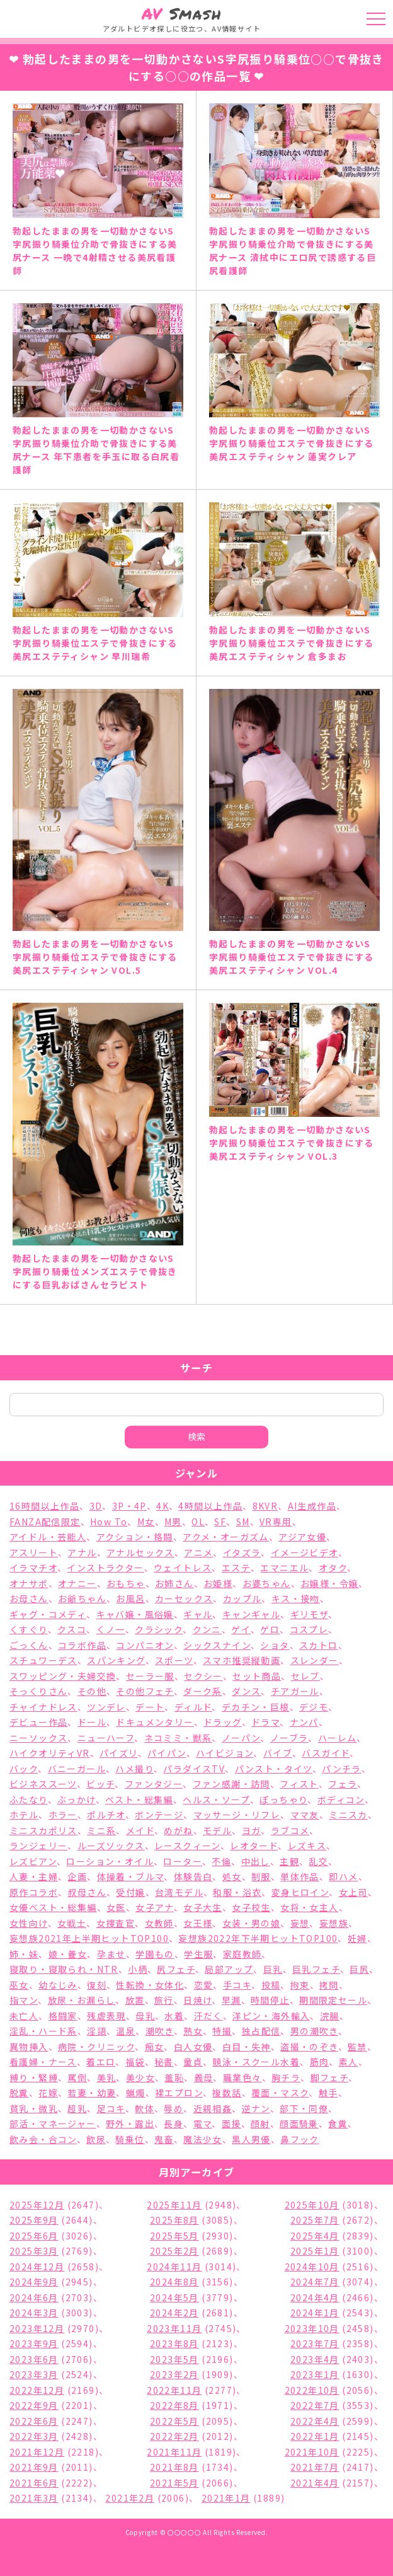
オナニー (77, 1583)
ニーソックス (38, 1737)
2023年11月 (174, 2328)
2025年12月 (36, 2204)
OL (198, 1521)
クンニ (207, 1629)
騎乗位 (129, 2139)
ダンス (246, 1691)
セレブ (305, 1676)
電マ (202, 2123)
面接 (231, 2123)
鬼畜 (164, 2139)
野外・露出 (130, 2123)
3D (96, 1505)
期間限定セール (333, 2000)
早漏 (231, 2000)
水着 (174, 2015)
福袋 (135, 2061)
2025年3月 (34, 2250)
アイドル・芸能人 (47, 1536)
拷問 (329, 1984)
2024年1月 (314, 2312)
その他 (91, 1691)
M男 (173, 1521)
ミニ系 (101, 1830)
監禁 (357, 2046)
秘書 (164, 2061)
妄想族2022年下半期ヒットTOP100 (258, 1938)
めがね (178, 1830)
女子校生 (251, 1907)
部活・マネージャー (52, 2123)
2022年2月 (174, 2436)
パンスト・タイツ (273, 1768)
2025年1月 (314, 2250)
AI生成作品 (312, 1505)
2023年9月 (34, 2343)
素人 (348, 2061)
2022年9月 (34, 2405)
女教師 (159, 1923)
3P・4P (129, 1505)
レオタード (254, 1845)
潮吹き (159, 2030)
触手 (328, 2092)
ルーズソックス (111, 1845)
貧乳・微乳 (33, 2108)
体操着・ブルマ (130, 1876)
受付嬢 (130, 1892)
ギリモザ (309, 1614)
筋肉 (319, 2061)
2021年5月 (174, 2482)
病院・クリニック (96, 2046)
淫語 (96, 2030)
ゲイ (241, 1629)
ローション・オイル (110, 1861)
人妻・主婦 (33, 1876)
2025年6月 (34, 2235)
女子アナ (154, 1907)
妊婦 (357, 1938)
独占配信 (261, 2030)
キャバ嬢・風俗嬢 (135, 1614)
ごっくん (28, 1645)
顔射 (260, 2123)
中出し (255, 1861)
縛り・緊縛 (33, 2077)
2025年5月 (174, 2235)
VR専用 (275, 1521)
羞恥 (174, 2077)
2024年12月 (36, 2266)
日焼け (197, 2000)
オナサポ (28, 1583)
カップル (242, 1598)
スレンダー (314, 1660)
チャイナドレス (43, 1707)
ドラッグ (222, 1722)
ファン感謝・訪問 (231, 1783)
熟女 (193, 2030)
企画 (77, 1876)
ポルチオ (106, 1814)
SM (243, 1521)
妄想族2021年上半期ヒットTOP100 (89, 1938)
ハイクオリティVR (49, 1753)
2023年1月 (314, 2374)
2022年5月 (174, 2421)
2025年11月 (174, 2204)
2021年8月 (174, 2467)
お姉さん (174, 1583)
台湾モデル (179, 1892)
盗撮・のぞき (309, 2046)
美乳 (107, 2077)
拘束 (300, 1984)
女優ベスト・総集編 (53, 1907)
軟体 (144, 2108)
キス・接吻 (295, 1598)
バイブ (277, 1753)
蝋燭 (135, 2092)
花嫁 (48, 2092)
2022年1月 (314, 2436)
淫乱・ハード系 (43, 2030)
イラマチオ (33, 1567)
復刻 (96, 1984)
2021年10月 (312, 2452)
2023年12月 (36, 2328)
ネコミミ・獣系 (178, 1737)
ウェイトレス (183, 1567)
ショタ (274, 1645)
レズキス (307, 1845)
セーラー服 (150, 1676)
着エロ (100, 2061)
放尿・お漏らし (82, 2000)
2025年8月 (174, 2220)
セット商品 (256, 1676)
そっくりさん (38, 1691)
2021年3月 (34, 2498)
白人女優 (193, 2046)
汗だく (208, 2015)
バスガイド (326, 1753)
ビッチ (100, 1783)
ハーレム (337, 1737)
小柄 (137, 1969)
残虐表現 (106, 2015)
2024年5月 (174, 2297)
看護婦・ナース (43, 2061)
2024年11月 (174, 2266)
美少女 (140, 2077)
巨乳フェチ (316, 1969)
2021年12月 (36, 2452)
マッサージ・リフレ (237, 1814)
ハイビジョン (224, 1753)
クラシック (159, 1629)
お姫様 (217, 1583)
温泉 (125, 2030)
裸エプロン (179, 2092)
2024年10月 (312, 2266)
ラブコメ (290, 1830)
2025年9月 (34, 2220)
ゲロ (270, 1629)
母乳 (145, 2015)
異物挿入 (28, 2046)
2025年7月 (314, 2220)
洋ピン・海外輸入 (271, 2015)
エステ (236, 1567)
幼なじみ (57, 1984)
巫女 (19, 1984)
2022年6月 (34, 2421)
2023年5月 (174, 2359)
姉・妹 (23, 1954)
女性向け (28, 1923)
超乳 (77, 2108)
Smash (182, 13)
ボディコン (341, 1799)
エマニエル (284, 1567)
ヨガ (251, 1830)
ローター (182, 1861)
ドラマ (265, 1722)
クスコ (71, 1629)
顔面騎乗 (299, 2123)
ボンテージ (159, 1814)
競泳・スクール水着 (256, 2061)
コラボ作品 (82, 1645)
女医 (116, 1907)
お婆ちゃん (266, 1583)
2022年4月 (314, 2421)
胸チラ (285, 2077)
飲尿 (96, 2139)
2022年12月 (36, 2390)
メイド (140, 1830)
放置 (135, 2000)
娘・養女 (68, 1954)
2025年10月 (312, 2204)
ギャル (197, 1614)
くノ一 (110, 1629)
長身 (173, 2123)
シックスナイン (217, 1645)
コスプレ (309, 1629)
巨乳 (273, 1969)
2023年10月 (312, 2328)
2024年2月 (174, 2312)
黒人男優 (251, 2139)
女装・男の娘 (251, 1923)
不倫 (221, 1861)
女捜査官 (115, 1923)
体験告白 (193, 1876)
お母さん (28, 1598)
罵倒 (77, 2077)
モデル (217, 1830)
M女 (146, 1521)
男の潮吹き (314, 2030)
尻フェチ (176, 1969)
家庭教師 (242, 1954)
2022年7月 (314, 2405)
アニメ (198, 1552)
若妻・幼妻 (91, 2092)
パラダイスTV (194, 1768)
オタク (333, 1567)
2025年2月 (174, 2250)
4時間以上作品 (210, 1505)
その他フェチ (144, 1691)
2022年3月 (34, 2436)
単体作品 (299, 1876)
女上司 (353, 1892)
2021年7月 (314, 2467)
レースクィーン (187, 1845)
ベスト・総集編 (139, 1799)
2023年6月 (34, 2359)
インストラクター (105, 1567)
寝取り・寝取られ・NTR (63, 1969)
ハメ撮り (134, 1768)
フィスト (299, 1783)
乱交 (318, 1861)
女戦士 (71, 1923)
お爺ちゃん (82, 1598)
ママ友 (304, 1814)
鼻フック (299, 2139)
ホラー (62, 1814)
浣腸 (329, 2015)
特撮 (222, 2030)
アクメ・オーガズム (226, 1536)
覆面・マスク (280, 2092)
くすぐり (28, 1629)
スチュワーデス (43, 1660)
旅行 (164, 2000)
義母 (204, 2077)
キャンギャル (251, 1614)
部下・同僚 (304, 2108)
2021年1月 (226, 2498)
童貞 (193, 2061)
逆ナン (256, 2108)
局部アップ (229, 1969)
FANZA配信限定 (45, 1521)
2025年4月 (314, 2235)
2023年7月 (314, 2343)
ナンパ (304, 1722)
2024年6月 (34, 2297)
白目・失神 (246, 2046)
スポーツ (174, 1660)
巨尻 (359, 1969)
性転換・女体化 (150, 1984)
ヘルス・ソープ (216, 1799)
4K (162, 1505)
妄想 (300, 1923)
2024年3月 (34, 2312)
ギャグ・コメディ (47, 1614)
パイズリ (119, 1753)
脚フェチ (329, 2077)
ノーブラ (289, 1737)
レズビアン (33, 1861)
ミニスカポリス (43, 1830)
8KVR (265, 1505)
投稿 (271, 1984)
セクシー (203, 1676)
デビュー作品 (38, 1722)
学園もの (154, 1954)
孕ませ (111, 1954)
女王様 (197, 1923)
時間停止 (270, 2000)
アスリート (33, 1552)
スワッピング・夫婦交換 (62, 1676)
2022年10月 (312, 2390)
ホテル (23, 1814)
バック (23, 1768)
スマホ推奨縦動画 (241, 1660)
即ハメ (343, 1876)
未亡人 (23, 2015)
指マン (23, 2000)
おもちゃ (125, 1583)
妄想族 (333, 1923)
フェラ (342, 1783)
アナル (81, 1552)
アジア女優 (302, 1536)
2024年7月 (314, 2281)
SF (220, 1521)
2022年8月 (174, 2405)
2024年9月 (34, 2281)
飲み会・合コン (43, 2139)
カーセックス (184, 1598)
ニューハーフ (105, 1737)
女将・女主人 (309, 1907)
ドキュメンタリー (154, 1722)
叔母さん (86, 1892)
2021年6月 (34, 2482)
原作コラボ (33, 1892)
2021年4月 (314, 2482)
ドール (91, 1722)
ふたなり (28, 1799)
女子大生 (202, 1907)
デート (149, 1707)
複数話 (226, 2092)
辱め (173, 2108)
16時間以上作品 (44, 1505)
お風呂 (130, 1598)
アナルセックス (140, 1552)
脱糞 (19, 2092)
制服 (261, 1876)
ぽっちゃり (283, 1799)
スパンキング (116, 1660)
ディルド (193, 1707)
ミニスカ (348, 1814)
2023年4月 (314, 2359)
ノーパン (241, 1737)
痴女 (154, 2046)
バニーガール (77, 1768)
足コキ (111, 2108)
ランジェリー (38, 1845)
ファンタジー (154, 1783)
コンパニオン (144, 1645)
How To (108, 1521)
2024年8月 (174, 2281)
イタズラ (242, 1552)
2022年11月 (174, 2390)
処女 (232, 1876)
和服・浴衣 (237, 1892)
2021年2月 (129, 2498)
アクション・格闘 (134, 1536)
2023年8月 (174, 2343)
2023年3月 (34, 2374)
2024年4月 (314, 2297)
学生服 (198, 1954)
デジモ (313, 1707)
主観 (289, 1861)
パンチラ (342, 1768)
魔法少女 (202, 2139)
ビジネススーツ (43, 1783)
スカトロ (318, 1645)
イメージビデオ (304, 1552)
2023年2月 (174, 2374)
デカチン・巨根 (256, 1707)
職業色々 (242, 2077)
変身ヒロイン (300, 1892)
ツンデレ (106, 1707)
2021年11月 (174, 2452)
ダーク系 (202, 1691)
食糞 (338, 2123)
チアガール (295, 1691)
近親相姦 (212, 2108)
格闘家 (62, 2015)
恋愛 (204, 1984)
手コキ (237, 1984)
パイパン (166, 1753)
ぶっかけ (76, 1799)
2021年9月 (34, 2467)
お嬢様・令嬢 (329, 1583)
